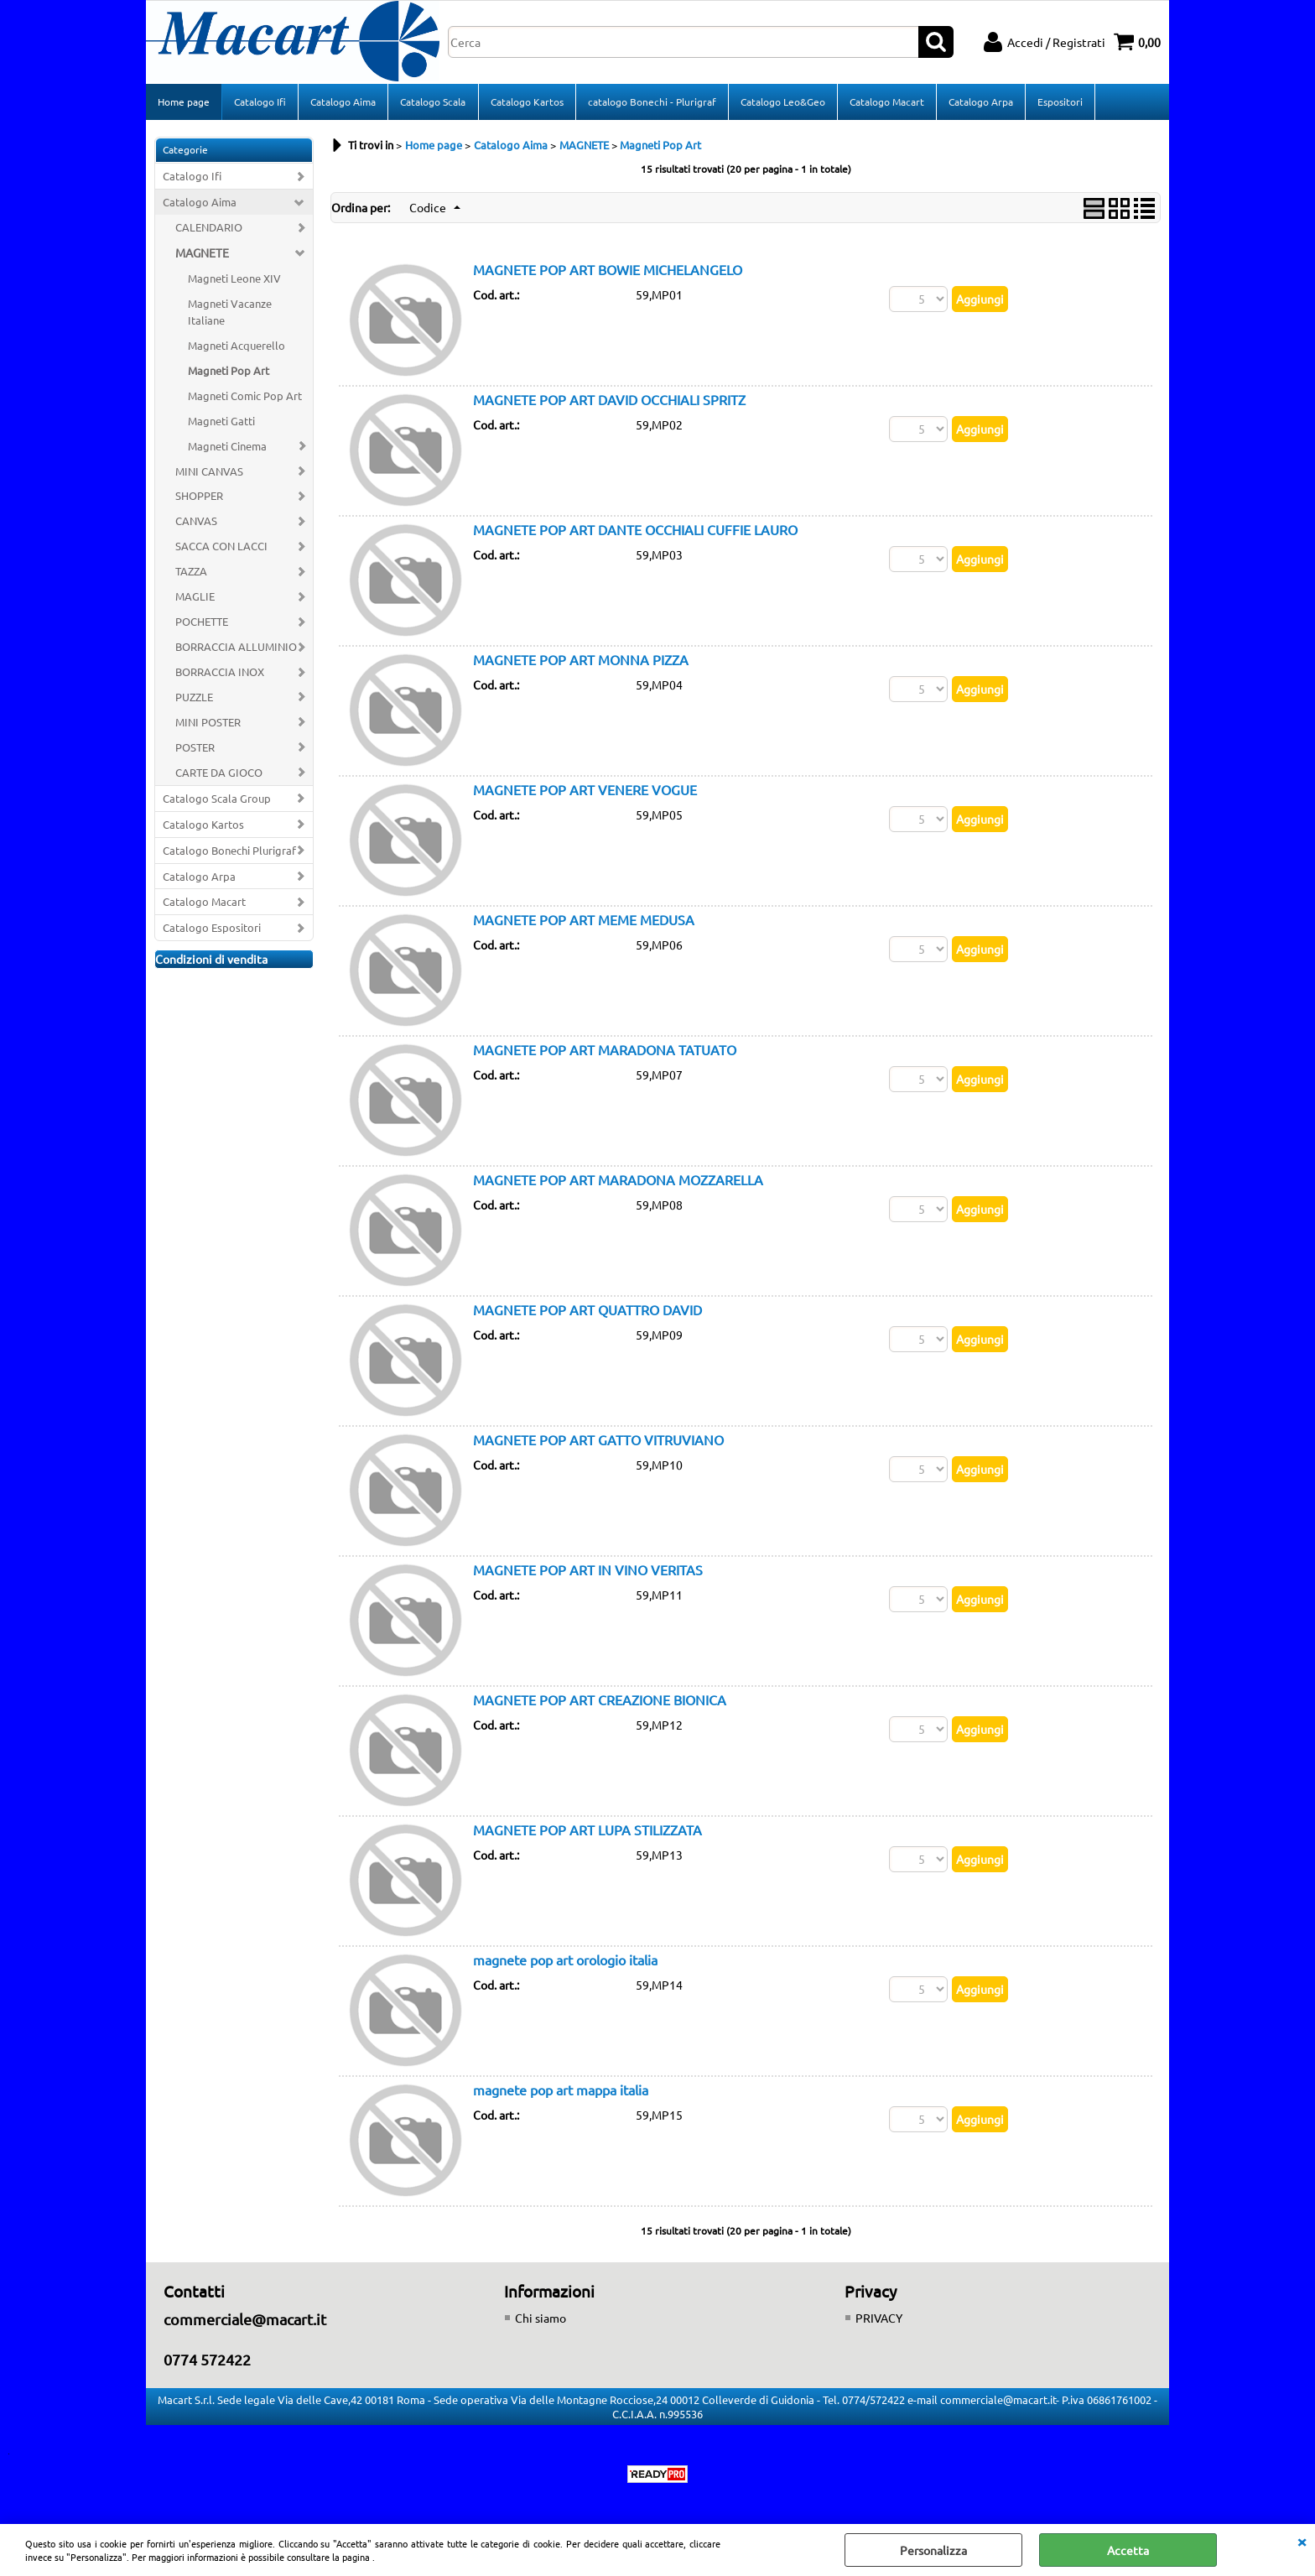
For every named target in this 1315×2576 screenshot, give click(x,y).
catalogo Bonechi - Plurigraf (651, 102)
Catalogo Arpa (980, 102)
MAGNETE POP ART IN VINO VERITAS (588, 1571)
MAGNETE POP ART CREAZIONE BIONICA (599, 1701)
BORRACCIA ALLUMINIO (236, 648)
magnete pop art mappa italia (560, 2091)
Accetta (1128, 2550)
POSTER (195, 749)
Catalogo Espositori (212, 929)
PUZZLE (194, 698)
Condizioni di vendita (211, 960)
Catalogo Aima (343, 102)
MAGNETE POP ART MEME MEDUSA (583, 921)
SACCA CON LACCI (221, 547)
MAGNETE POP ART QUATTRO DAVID (587, 1311)
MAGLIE (195, 598)
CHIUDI (1302, 2540)
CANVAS (196, 522)
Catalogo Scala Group (217, 800)
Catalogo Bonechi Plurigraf (229, 852)
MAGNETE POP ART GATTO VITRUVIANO (598, 1441)
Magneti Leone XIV (234, 280)
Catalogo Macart (886, 102)
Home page (184, 102)
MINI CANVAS (209, 473)
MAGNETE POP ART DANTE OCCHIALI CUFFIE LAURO (635, 531)
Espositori (1059, 102)
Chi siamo (540, 2319)
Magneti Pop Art (228, 372)
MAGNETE (202, 254)
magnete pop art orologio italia (565, 1961)
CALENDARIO (208, 228)
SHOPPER (199, 497)
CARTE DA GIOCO (218, 774)
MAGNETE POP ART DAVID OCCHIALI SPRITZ (609, 401)
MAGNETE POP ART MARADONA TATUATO (604, 1051)
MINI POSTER (208, 723)
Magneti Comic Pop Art (245, 397)
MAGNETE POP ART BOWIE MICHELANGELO (607, 271)
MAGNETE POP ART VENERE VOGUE (585, 791)
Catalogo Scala (432, 102)
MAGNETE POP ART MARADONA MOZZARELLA (618, 1181)
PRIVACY (878, 2319)
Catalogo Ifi (260, 102)
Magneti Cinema (227, 447)
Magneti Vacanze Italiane (230, 313)
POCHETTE (201, 623)
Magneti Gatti (221, 422)
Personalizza (933, 2550)
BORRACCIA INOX (219, 673)
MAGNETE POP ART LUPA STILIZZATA (587, 1831)
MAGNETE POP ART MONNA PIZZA (581, 661)
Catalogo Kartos (526, 102)
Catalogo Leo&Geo (782, 102)
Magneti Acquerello (236, 347)
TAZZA (191, 572)
